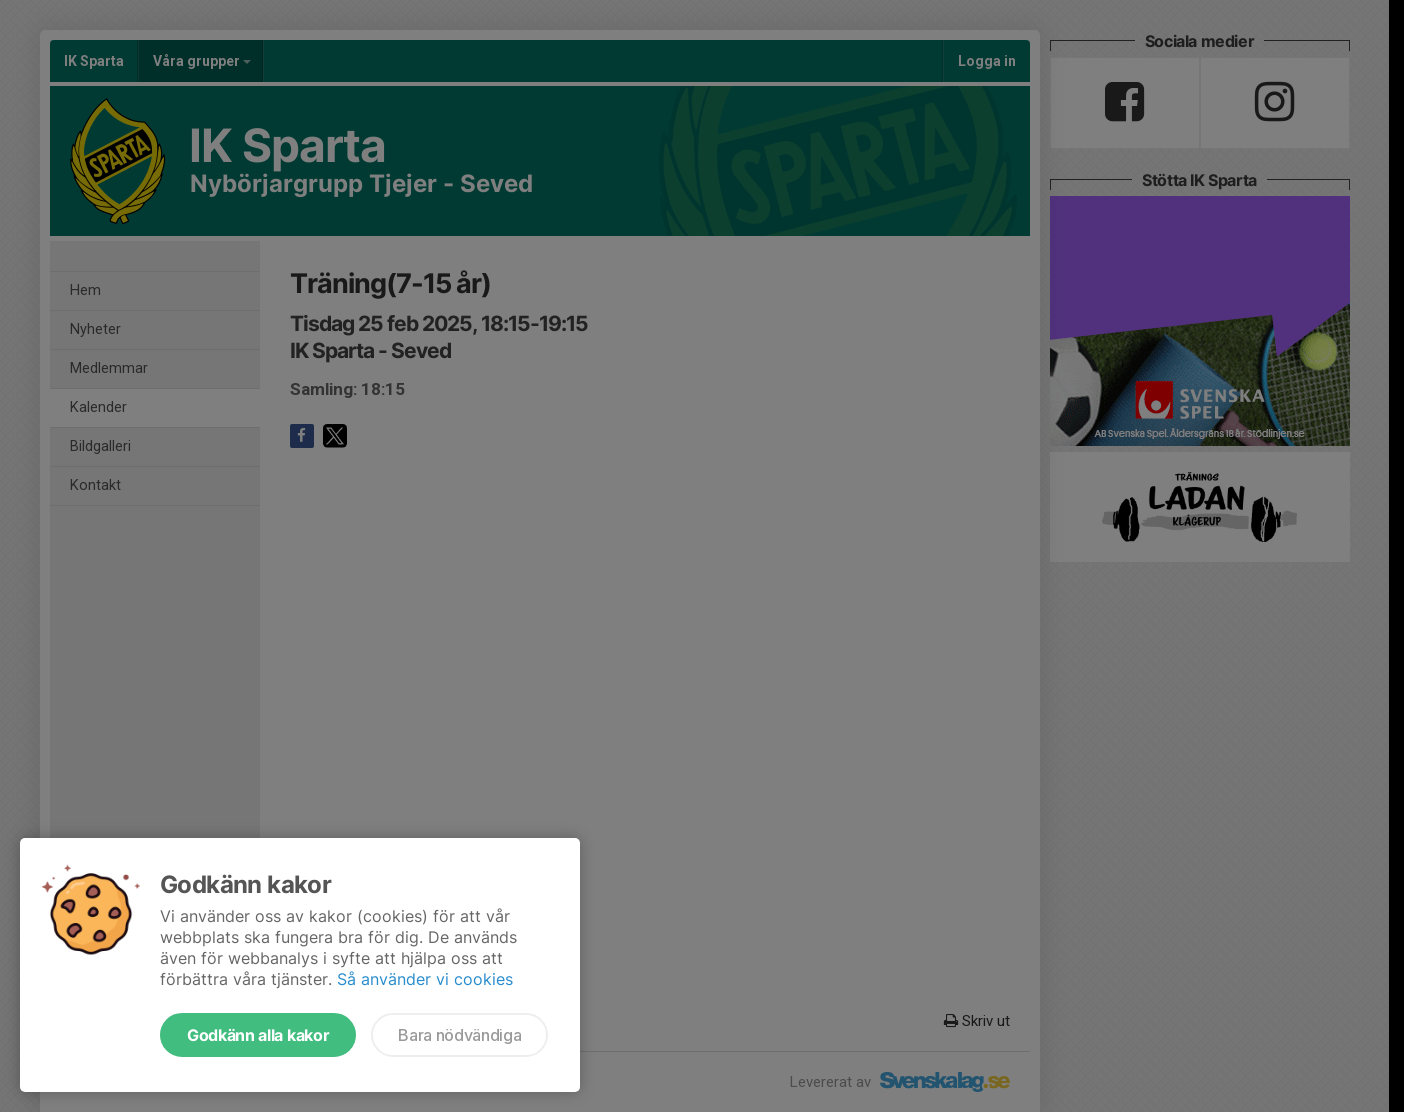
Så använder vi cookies (425, 979)
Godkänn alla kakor (258, 1035)
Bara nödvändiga (459, 1035)
